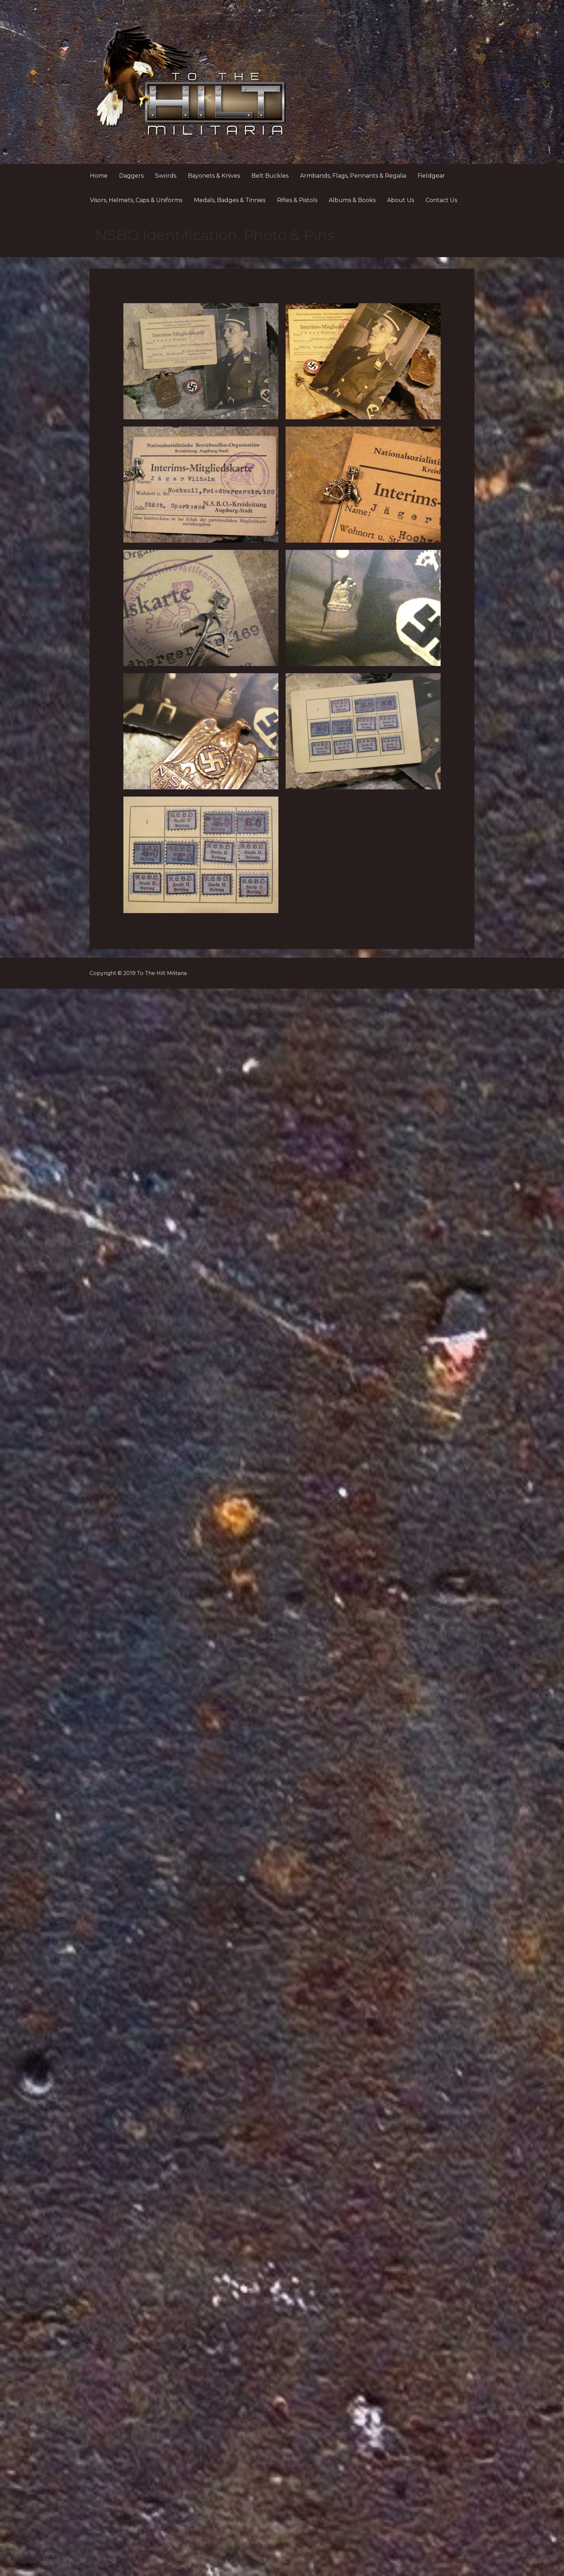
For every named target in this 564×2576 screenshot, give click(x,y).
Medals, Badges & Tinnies (229, 200)
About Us (400, 200)
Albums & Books (352, 200)
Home (99, 175)
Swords (165, 175)
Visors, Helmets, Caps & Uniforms (136, 200)
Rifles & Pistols (297, 200)
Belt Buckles (269, 175)
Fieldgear (431, 175)
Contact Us (441, 200)
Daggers (131, 175)
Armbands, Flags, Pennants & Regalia (353, 175)
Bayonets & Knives (214, 175)
